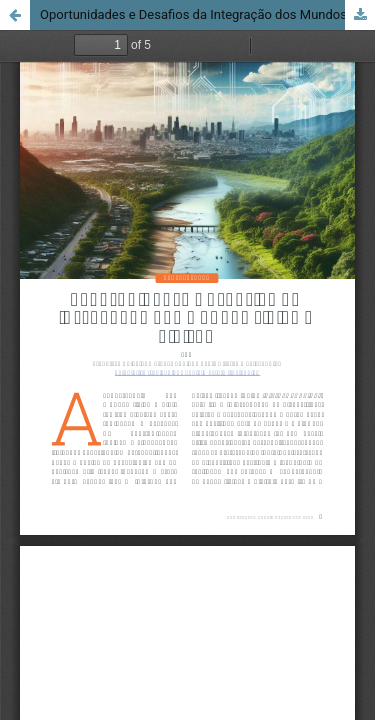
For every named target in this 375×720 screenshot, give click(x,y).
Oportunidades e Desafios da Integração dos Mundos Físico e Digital (207, 14)
